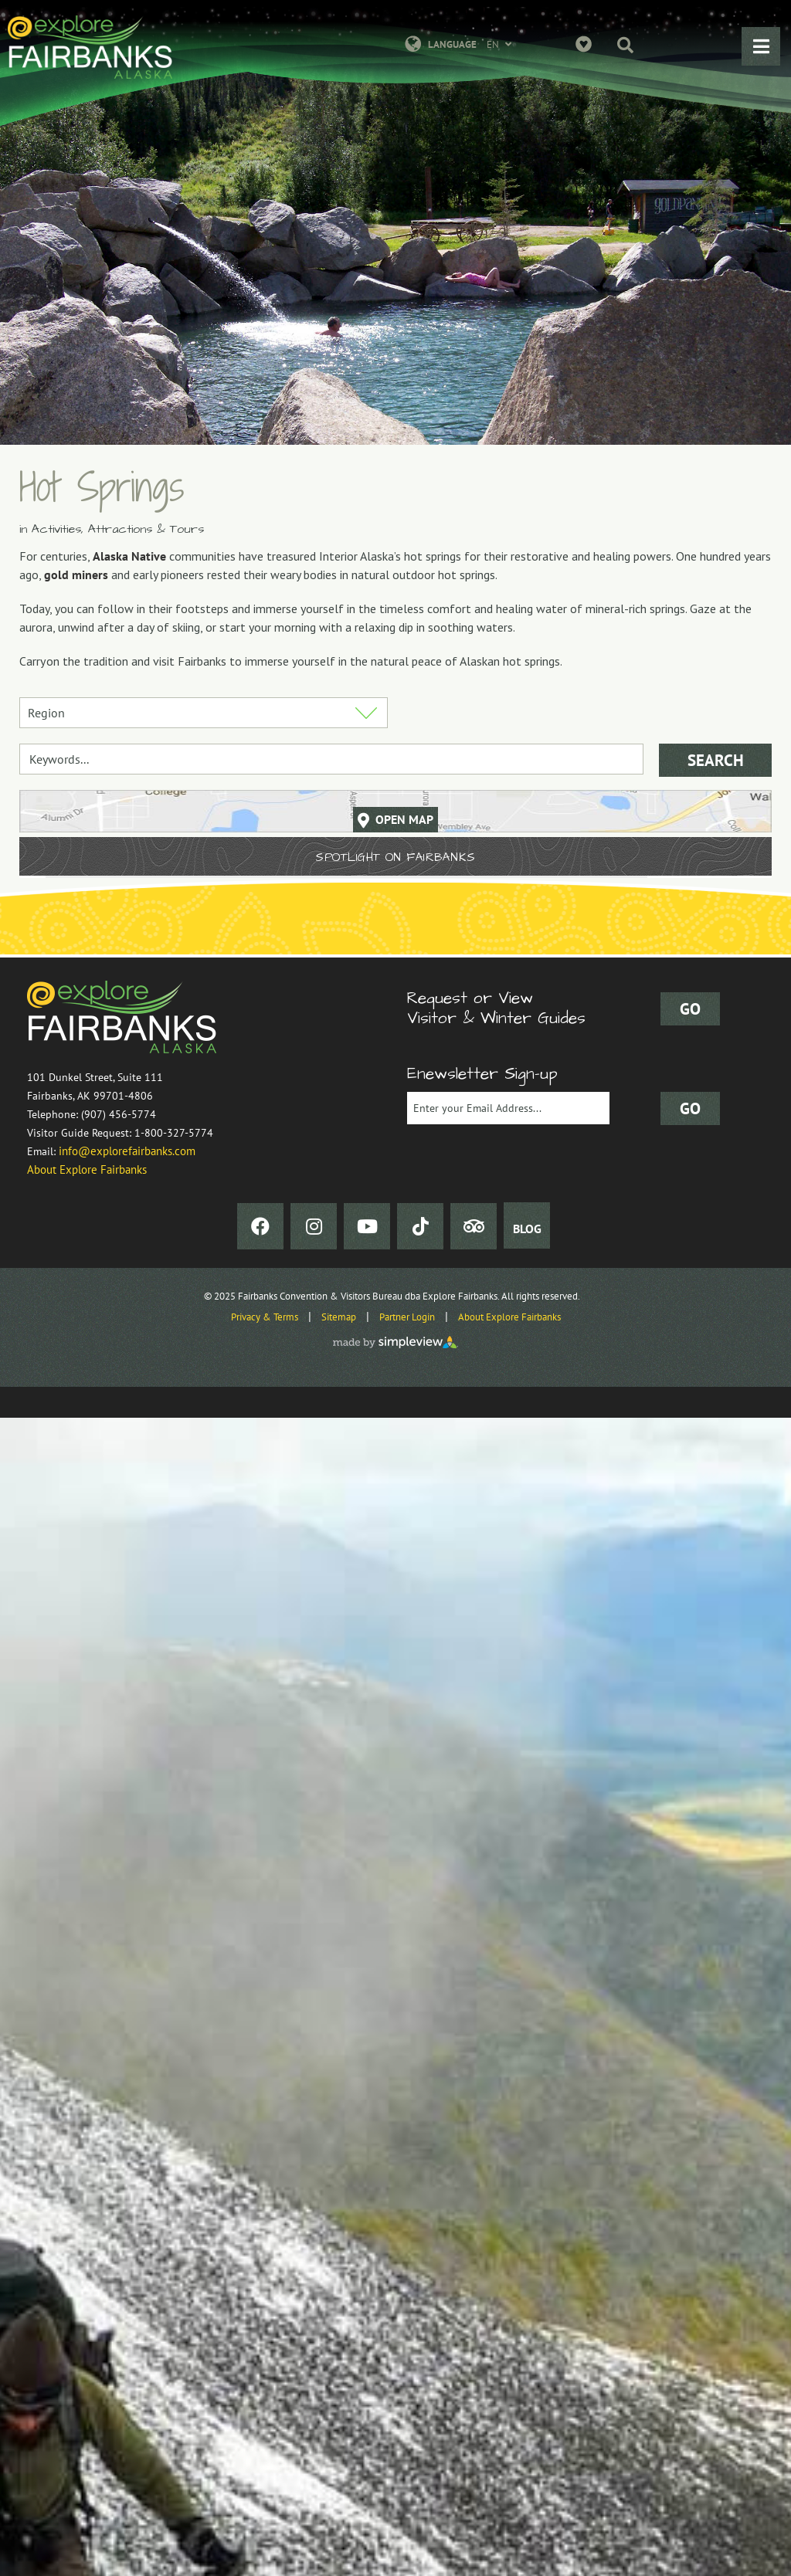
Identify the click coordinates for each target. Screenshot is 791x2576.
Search (715, 760)
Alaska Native (129, 556)
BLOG (527, 1228)
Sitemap (338, 1317)
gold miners (76, 574)
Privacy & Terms (264, 1317)
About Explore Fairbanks (87, 1169)
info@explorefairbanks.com (127, 1151)
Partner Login (407, 1317)
